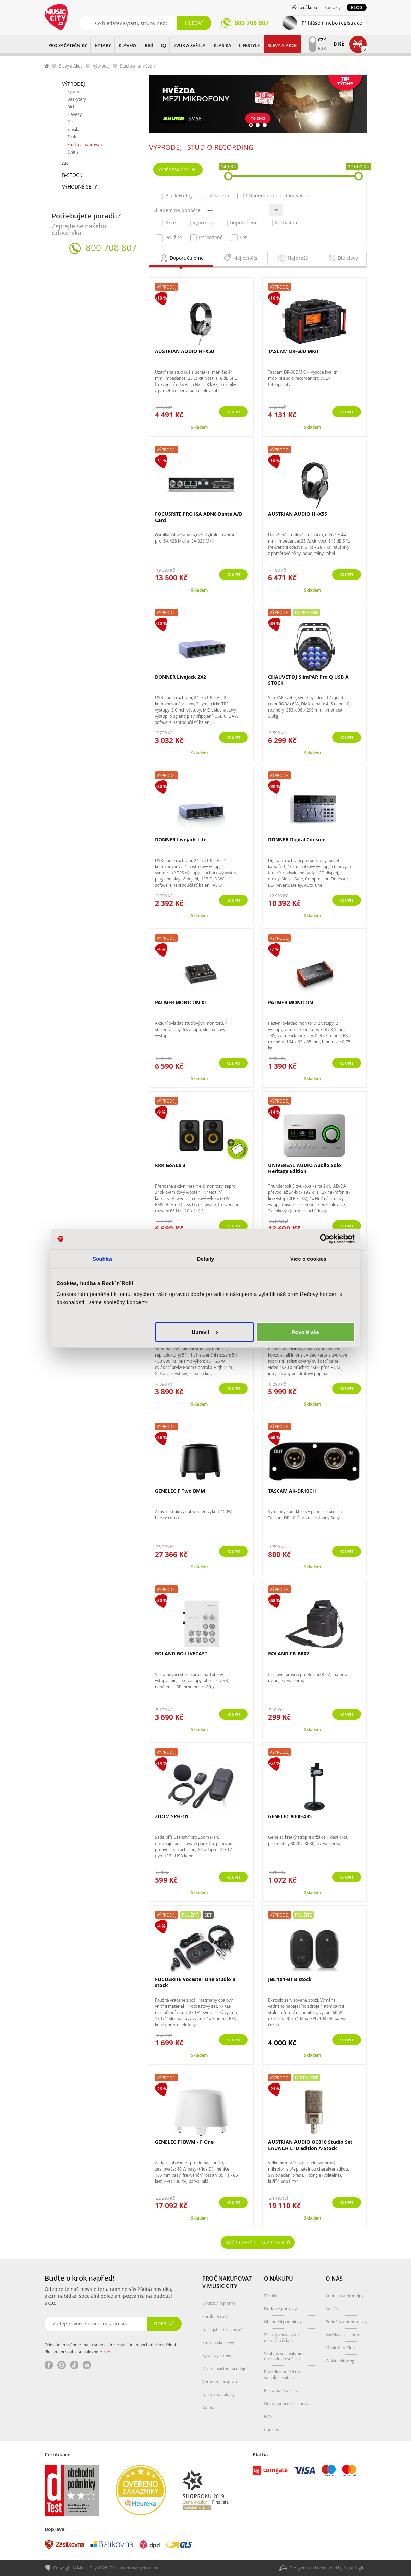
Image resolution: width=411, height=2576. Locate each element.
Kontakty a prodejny (344, 2295)
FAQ (268, 2416)
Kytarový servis (216, 2355)
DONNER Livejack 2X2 (180, 676)
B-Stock (72, 175)
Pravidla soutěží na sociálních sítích (282, 2374)
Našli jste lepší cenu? (222, 2329)
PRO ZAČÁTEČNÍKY (67, 45)
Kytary (73, 91)
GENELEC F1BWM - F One (184, 2142)
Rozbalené (282, 222)
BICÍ (149, 45)
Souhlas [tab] (103, 1259)
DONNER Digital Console (296, 839)
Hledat (194, 23)
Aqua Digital (355, 2568)
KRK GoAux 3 (170, 1165)
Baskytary (76, 99)
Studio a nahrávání (85, 144)
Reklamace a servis (282, 2390)
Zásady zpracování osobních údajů (282, 2337)
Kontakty (332, 7)
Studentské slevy (218, 2342)
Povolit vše (305, 1332)
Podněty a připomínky (346, 2321)
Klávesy (74, 114)
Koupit (343, 412)
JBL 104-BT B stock (290, 1979)
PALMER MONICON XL (181, 1002)
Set (239, 237)
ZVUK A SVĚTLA (190, 45)
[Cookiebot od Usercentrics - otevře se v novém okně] (325, 1239)
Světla (73, 152)
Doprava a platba (218, 2303)
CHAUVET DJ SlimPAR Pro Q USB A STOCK (308, 679)
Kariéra (333, 2308)
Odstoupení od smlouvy (286, 2403)
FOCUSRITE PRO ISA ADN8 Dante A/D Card (198, 517)
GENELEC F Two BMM (180, 1490)
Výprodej (101, 66)
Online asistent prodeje (224, 2368)
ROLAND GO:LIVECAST (181, 1653)
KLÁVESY (128, 45)
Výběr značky (173, 169)
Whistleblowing (340, 2361)
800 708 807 (111, 247)
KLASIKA (222, 45)
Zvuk (71, 136)
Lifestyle (249, 45)
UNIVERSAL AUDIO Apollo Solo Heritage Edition (304, 1168)
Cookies (271, 2429)
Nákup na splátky (218, 2394)
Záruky (270, 2295)
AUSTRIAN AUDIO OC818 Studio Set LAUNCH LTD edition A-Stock (310, 2145)
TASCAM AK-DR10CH (292, 1490)
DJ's (70, 121)
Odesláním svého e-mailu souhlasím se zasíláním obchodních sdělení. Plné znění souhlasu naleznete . (111, 2348)
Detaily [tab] (205, 1259)
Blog (356, 7)
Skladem (215, 195)
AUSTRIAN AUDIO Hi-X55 (297, 514)
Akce (68, 163)
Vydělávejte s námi (343, 2334)
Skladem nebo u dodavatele (273, 195)
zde (106, 2351)
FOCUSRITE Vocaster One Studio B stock (195, 1982)
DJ (163, 45)
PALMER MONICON (290, 1002)
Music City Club (340, 2347)
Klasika (74, 129)
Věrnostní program (220, 2381)
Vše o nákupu (304, 7)
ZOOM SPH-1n (171, 1816)
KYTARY (103, 45)
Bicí (70, 106)
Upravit (205, 1332)
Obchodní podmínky (283, 2321)
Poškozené (206, 237)
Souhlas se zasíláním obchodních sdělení (284, 2355)
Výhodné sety (79, 186)
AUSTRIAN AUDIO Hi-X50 (184, 351)
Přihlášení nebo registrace (332, 23)
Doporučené (239, 222)
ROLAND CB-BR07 (288, 1653)
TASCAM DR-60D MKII (293, 351)
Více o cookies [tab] (308, 1259)
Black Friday (175, 195)
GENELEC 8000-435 (290, 1816)
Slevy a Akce (282, 45)
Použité (169, 237)
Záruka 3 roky (215, 2316)
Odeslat (163, 2323)
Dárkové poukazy (280, 2308)
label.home (47, 66)
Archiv (208, 2407)
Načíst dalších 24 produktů (258, 2242)
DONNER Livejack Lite (180, 839)
